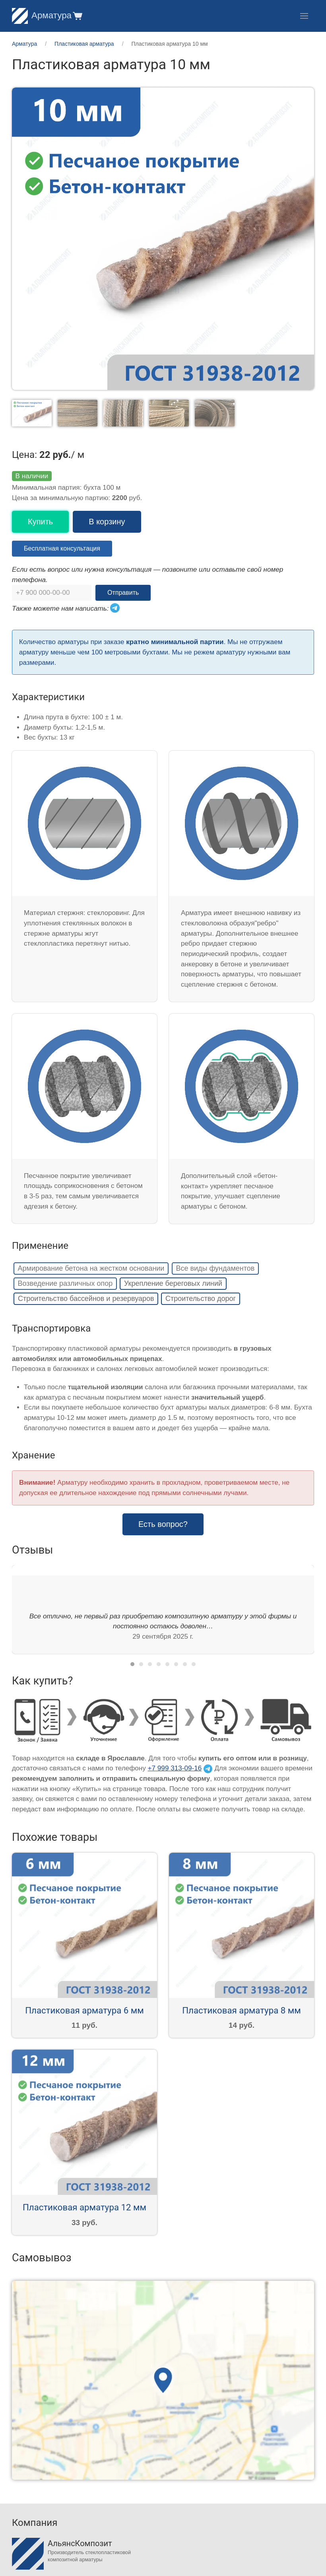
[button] (77, 15)
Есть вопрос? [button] (163, 1524)
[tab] (132, 1664)
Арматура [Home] (42, 15)
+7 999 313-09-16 (175, 1768)
